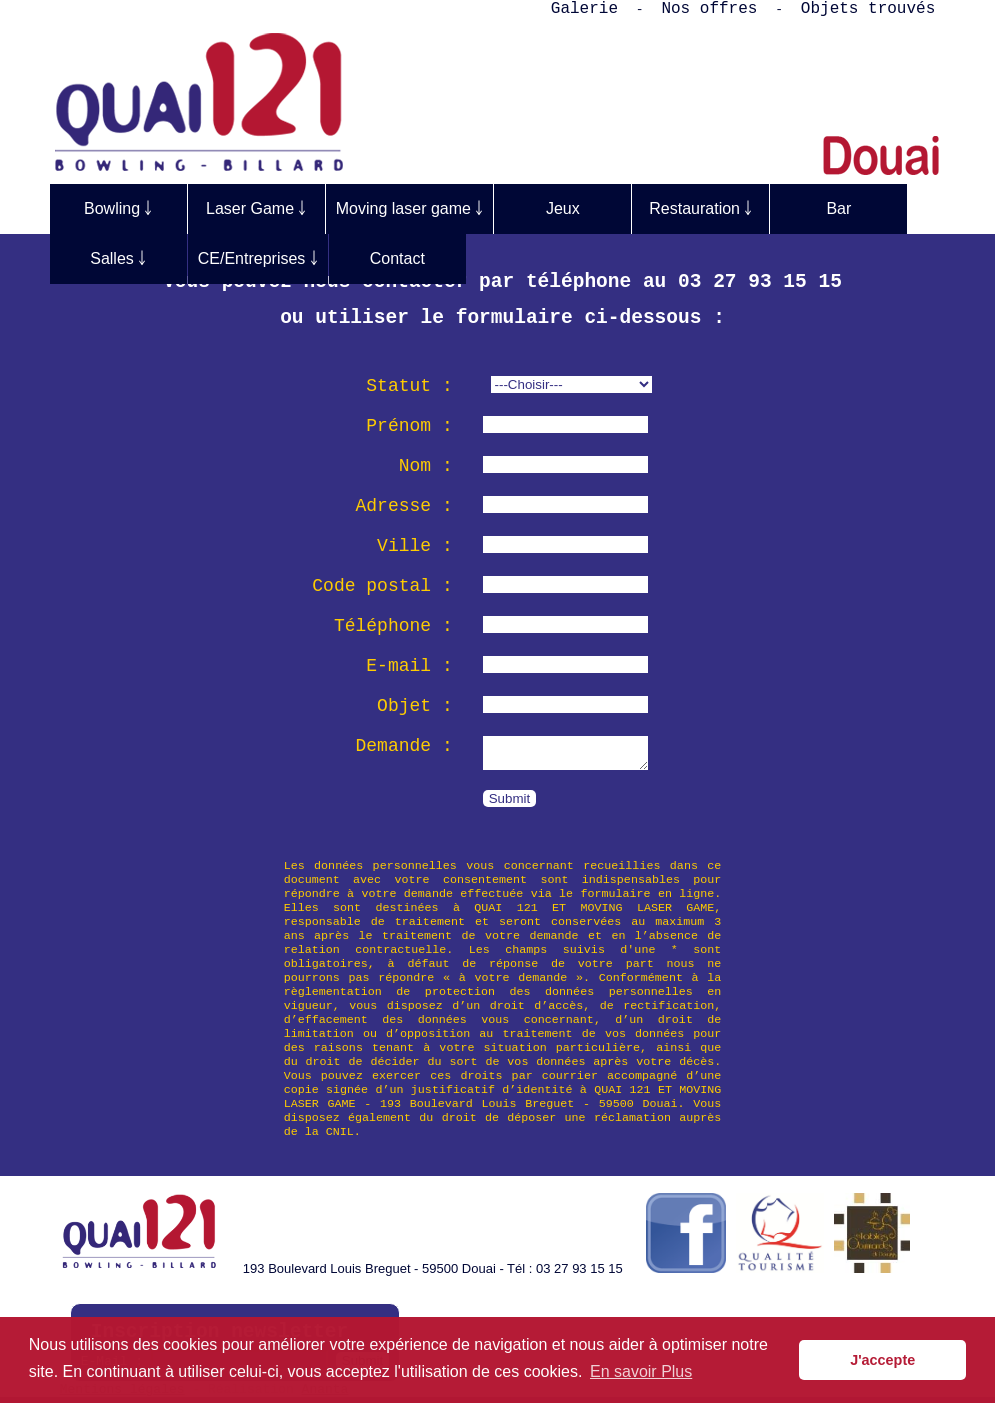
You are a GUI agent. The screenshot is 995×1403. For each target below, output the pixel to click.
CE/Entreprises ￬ (258, 258)
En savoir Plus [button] (641, 1371)
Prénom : (409, 426)
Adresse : (404, 506)
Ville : (415, 546)
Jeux (563, 208)
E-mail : (409, 666)
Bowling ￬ (118, 208)
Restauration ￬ (700, 208)
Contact (397, 258)
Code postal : (382, 586)
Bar (838, 208)
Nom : (426, 466)
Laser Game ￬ (256, 208)
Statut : (409, 386)
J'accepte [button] (882, 1360)
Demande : (404, 746)
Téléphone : (393, 626)
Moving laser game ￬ (410, 208)
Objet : (415, 706)
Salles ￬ (118, 258)
